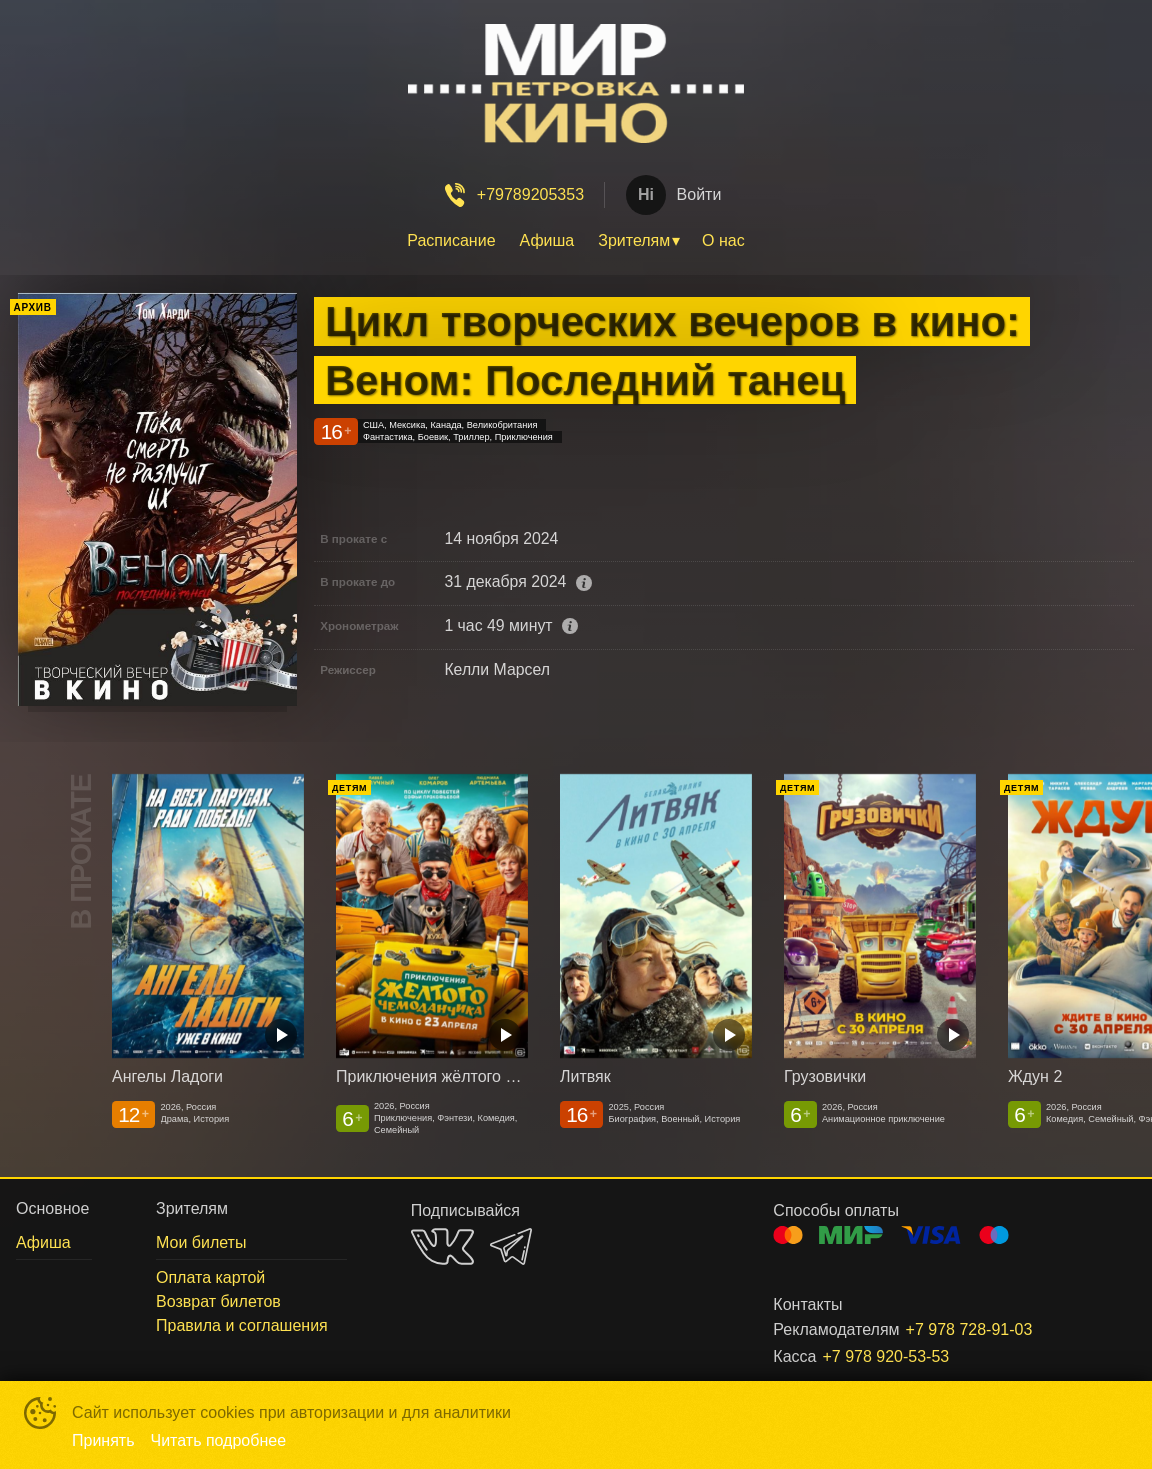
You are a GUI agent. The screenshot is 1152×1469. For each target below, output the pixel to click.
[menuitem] (451, 241)
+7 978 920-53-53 (885, 1356)
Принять (103, 1440)
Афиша (547, 240)
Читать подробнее (219, 1440)
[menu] (576, 241)
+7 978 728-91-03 (969, 1329)
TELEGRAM (511, 1246)
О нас (723, 240)
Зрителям (634, 240)
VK (442, 1246)
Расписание (451, 240)
